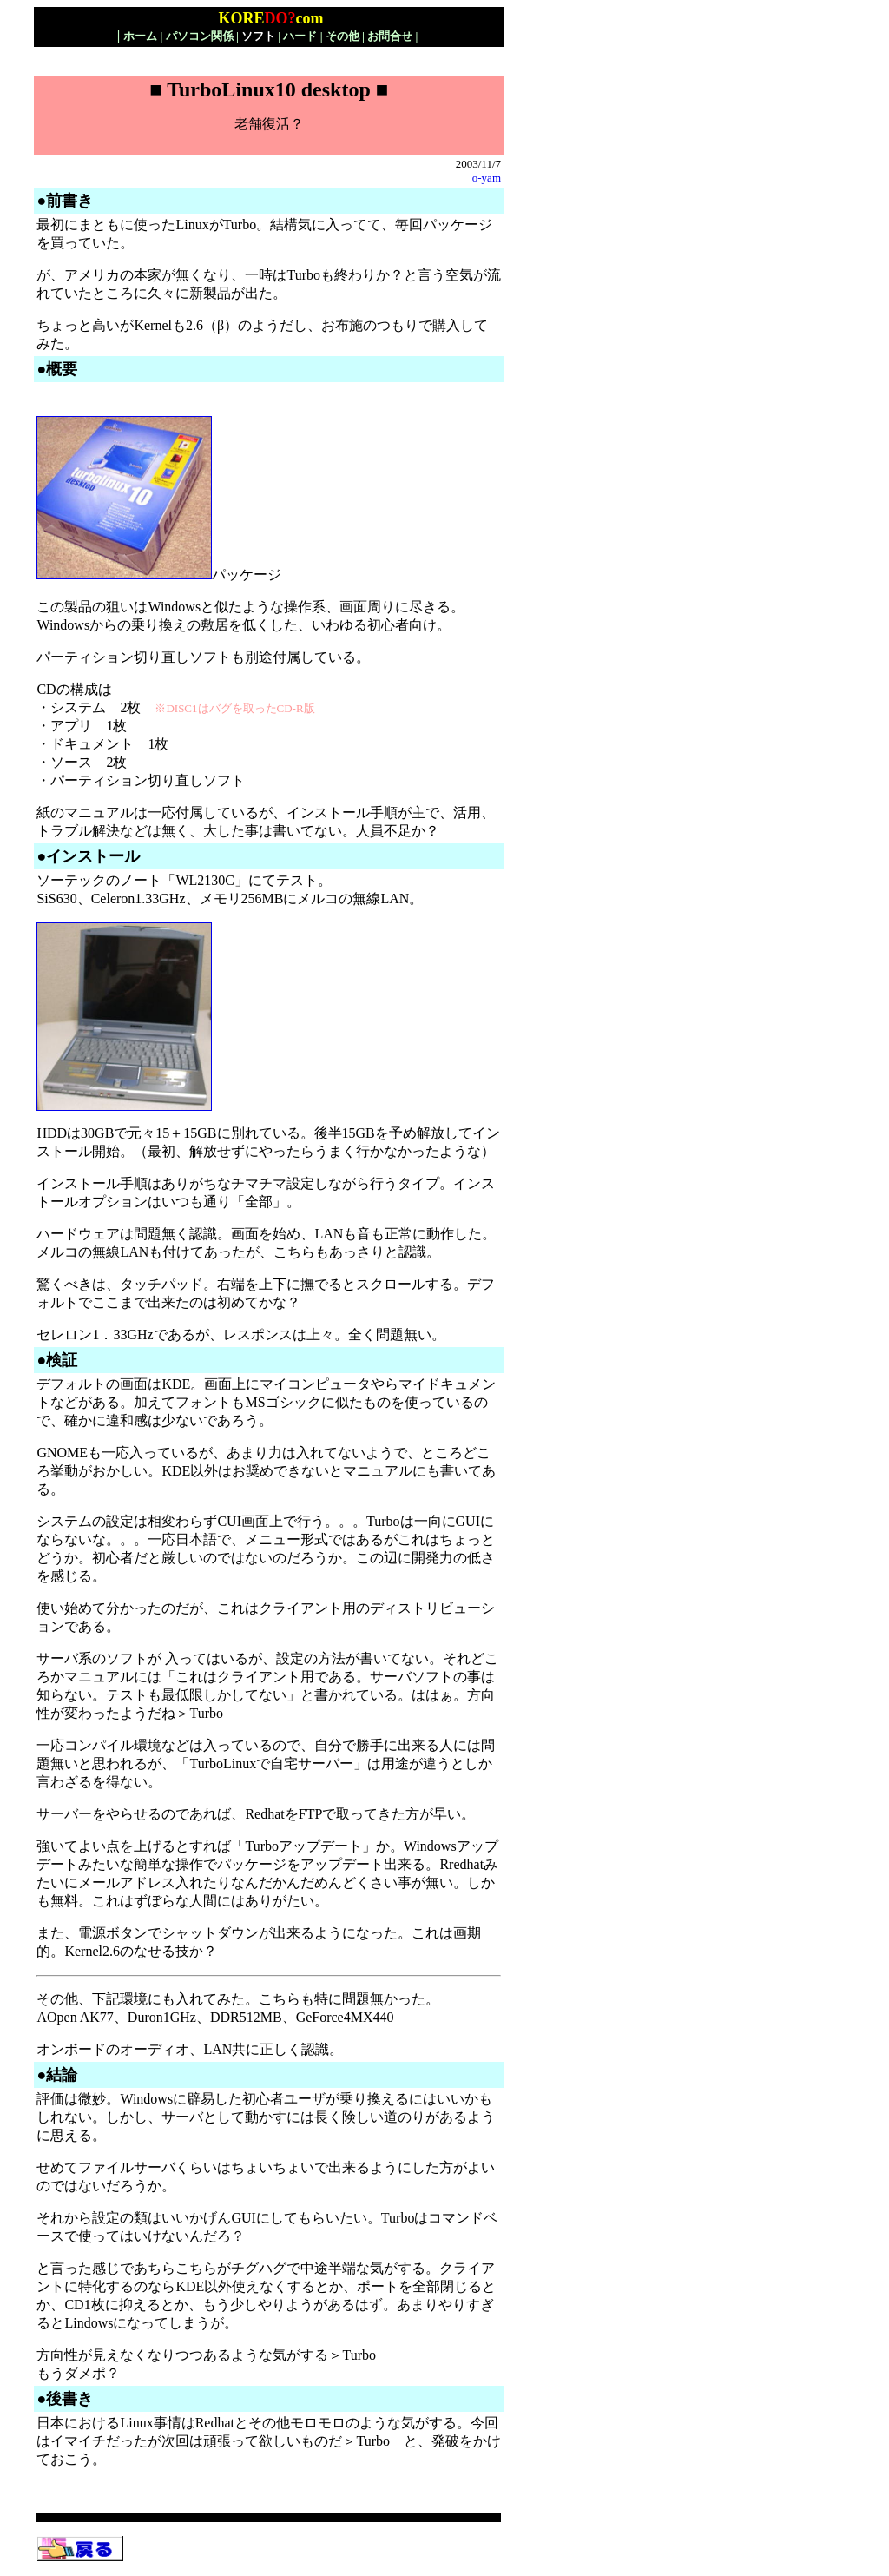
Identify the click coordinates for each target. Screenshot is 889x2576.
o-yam (486, 177)
